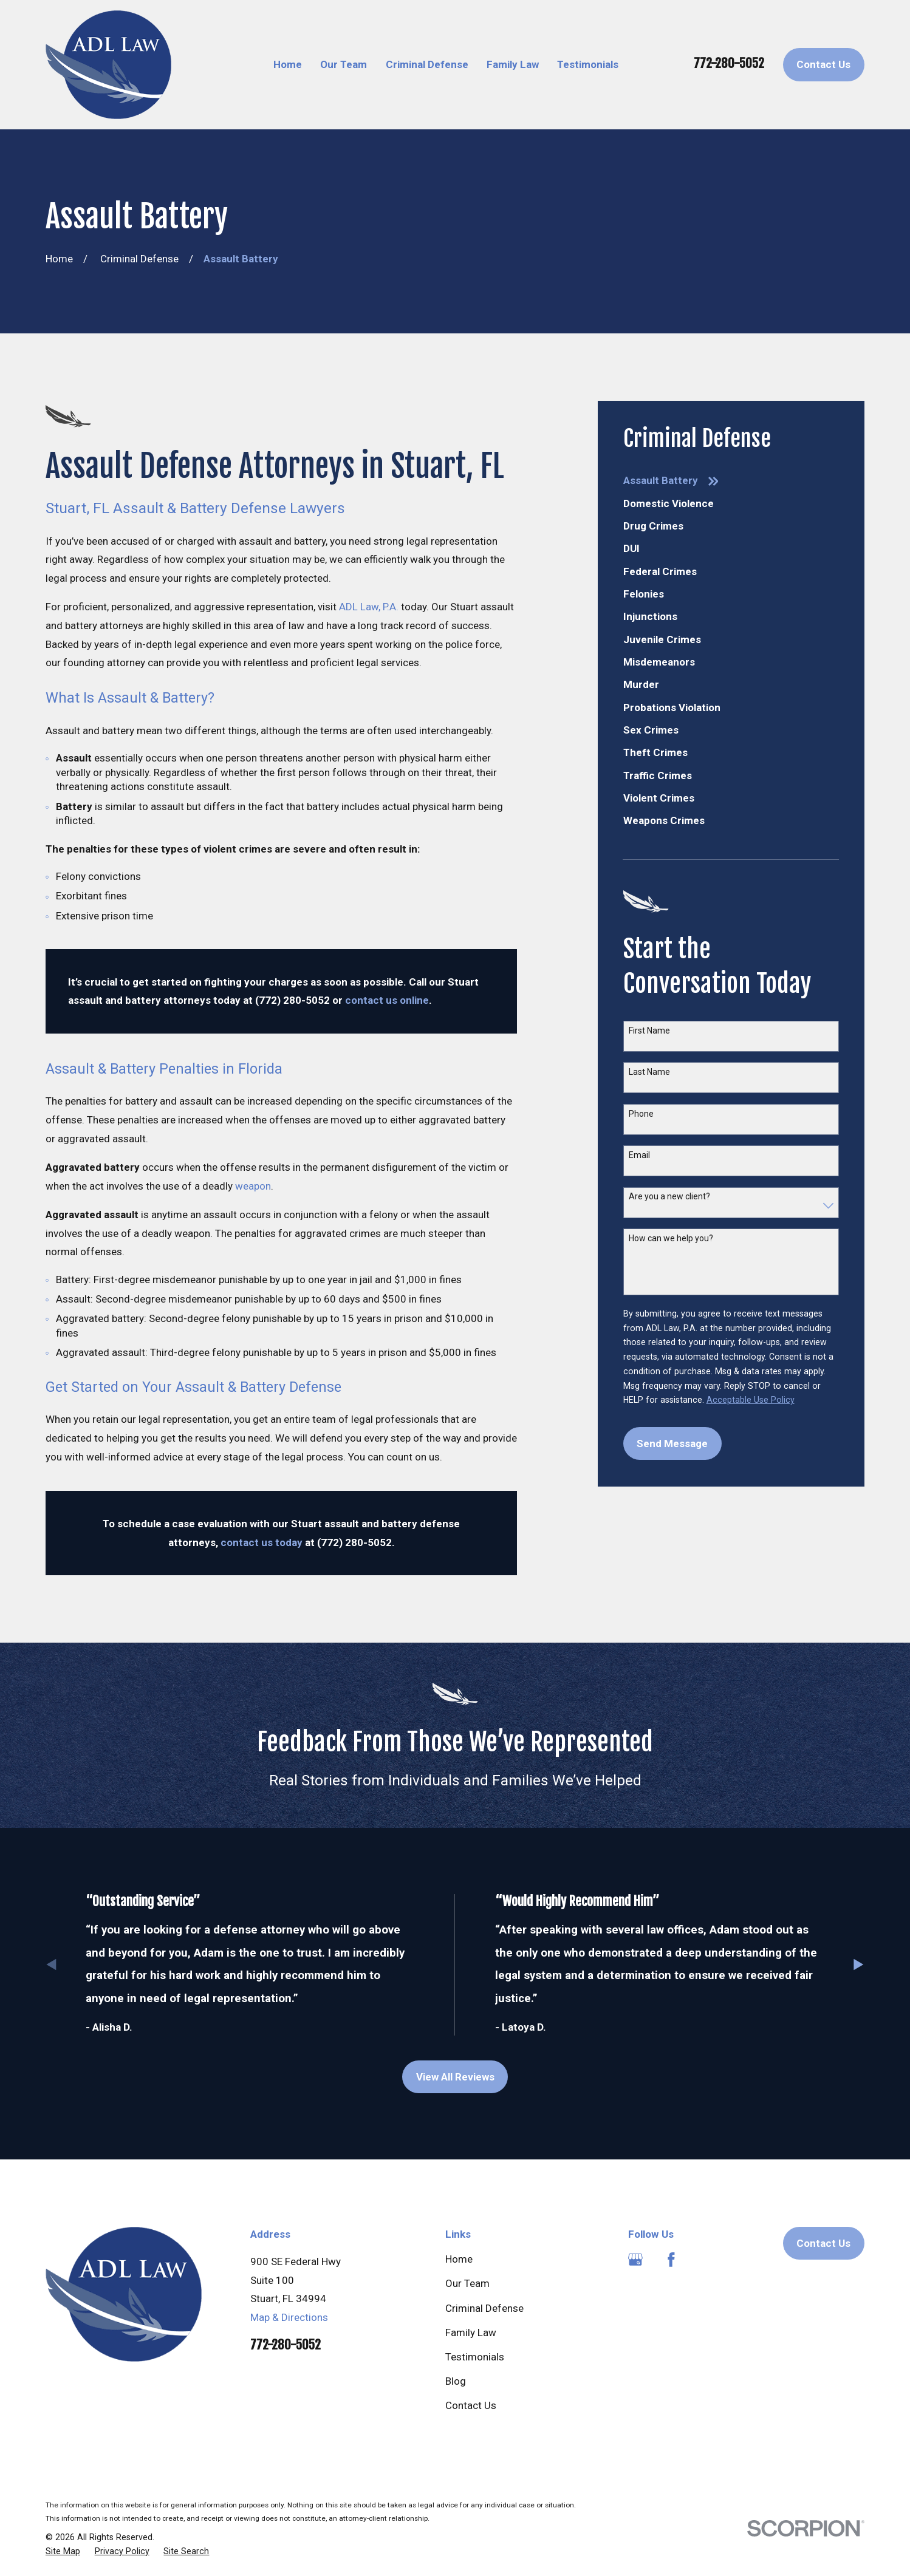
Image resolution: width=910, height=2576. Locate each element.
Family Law (470, 2332)
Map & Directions (289, 2317)
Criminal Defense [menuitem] (427, 64)
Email (639, 1155)
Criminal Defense (484, 2308)
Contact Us (823, 64)
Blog (455, 2381)
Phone (641, 1114)
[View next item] (858, 1965)
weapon (253, 1186)
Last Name (649, 1072)
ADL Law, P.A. (369, 607)
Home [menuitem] (287, 64)
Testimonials (474, 2357)
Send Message (672, 1443)
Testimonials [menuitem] (587, 64)
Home (459, 2259)
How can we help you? (671, 1238)
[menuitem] (731, 480)
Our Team (467, 2283)
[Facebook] (671, 2259)
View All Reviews (455, 2077)
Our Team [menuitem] (343, 64)
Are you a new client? (669, 1196)
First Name (649, 1030)
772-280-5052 (729, 63)
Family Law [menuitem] (513, 64)
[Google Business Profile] (635, 2259)
